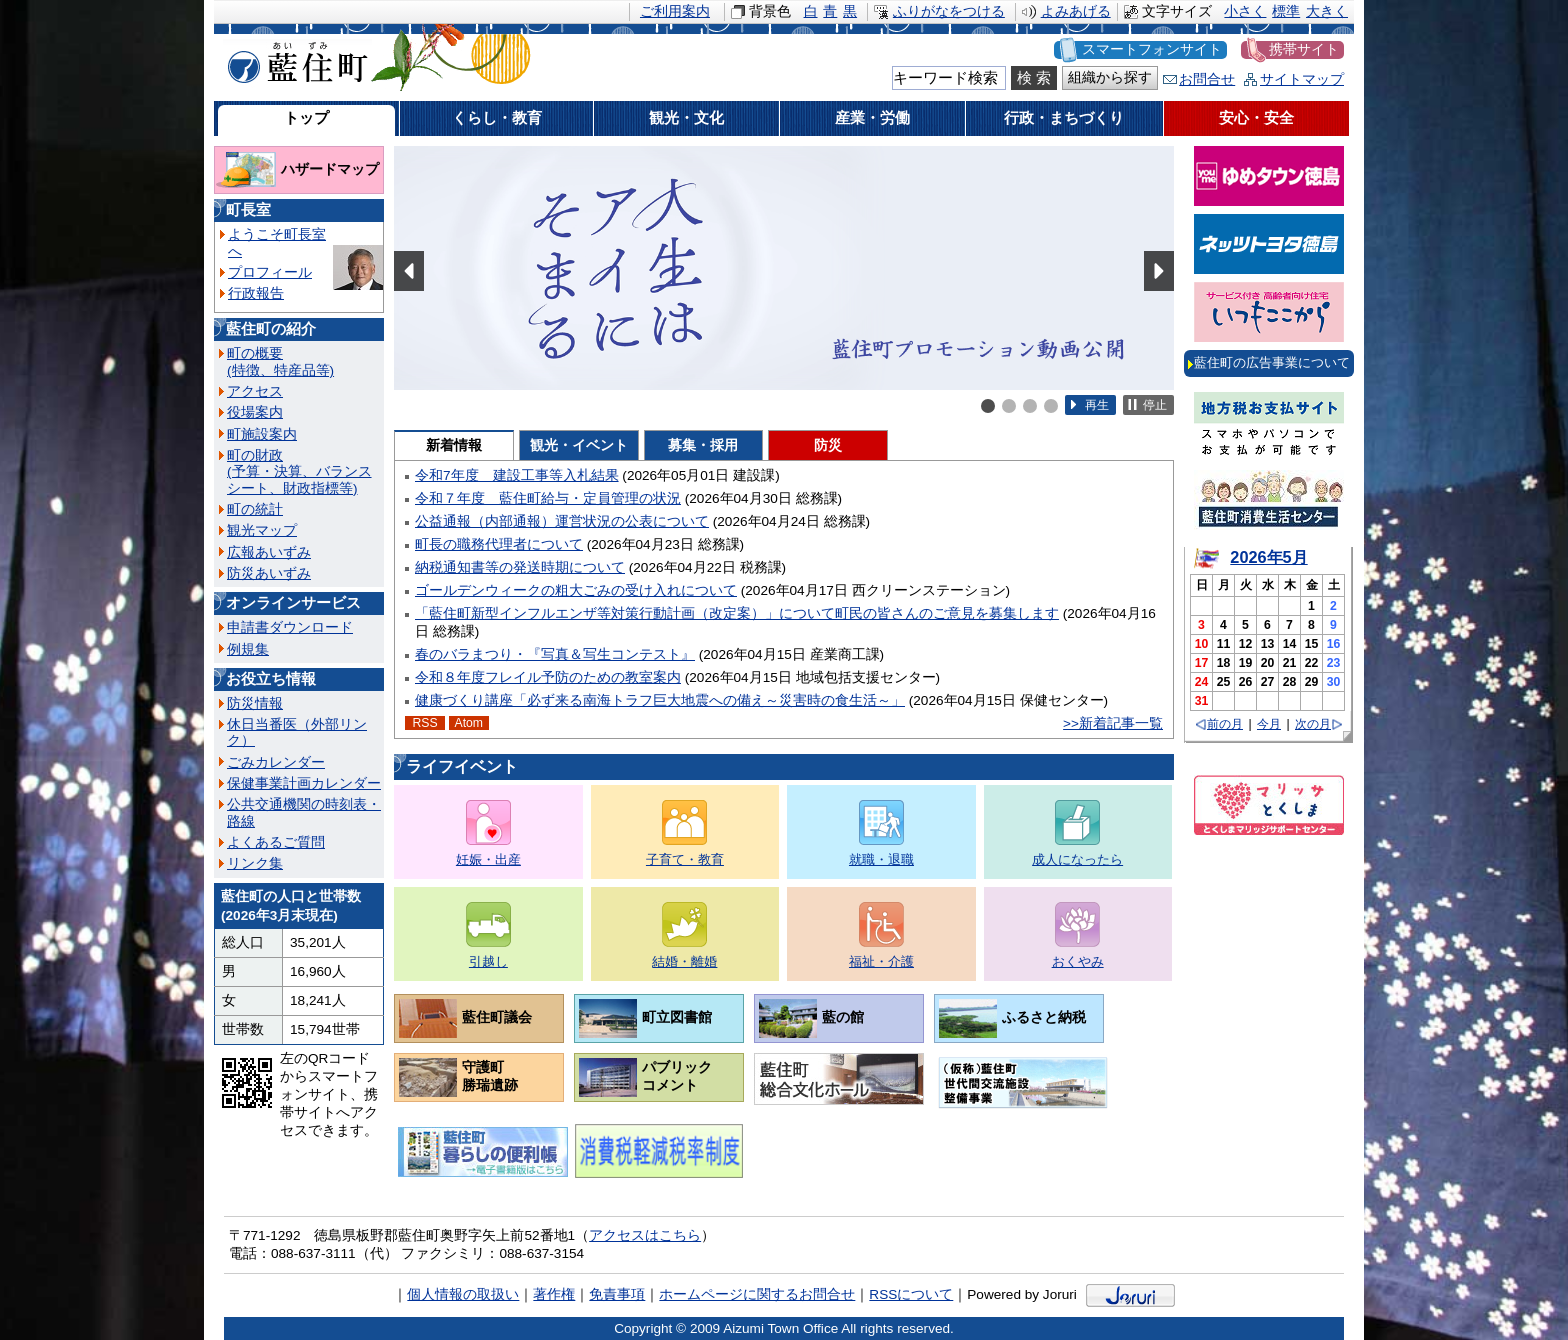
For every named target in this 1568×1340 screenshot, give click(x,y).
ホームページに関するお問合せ (757, 1294)
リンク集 (255, 863)
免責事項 (617, 1294)
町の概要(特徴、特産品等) (280, 361)
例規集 (248, 649)
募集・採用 (703, 445)
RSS (424, 723)
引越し (488, 961)
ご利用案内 (675, 11)
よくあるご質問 (276, 842)
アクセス (255, 391)
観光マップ (262, 530)
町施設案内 (262, 434)
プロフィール (270, 272)
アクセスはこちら (645, 1235)
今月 (1269, 724)
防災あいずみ (269, 573)
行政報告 (256, 293)
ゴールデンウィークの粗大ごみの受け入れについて (576, 590)
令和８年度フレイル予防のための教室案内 (548, 677)
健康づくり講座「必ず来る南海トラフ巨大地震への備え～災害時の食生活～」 (660, 700)
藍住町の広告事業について (1272, 362)
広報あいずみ (269, 552)
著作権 (554, 1294)
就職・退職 (881, 859)
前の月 (1225, 724)
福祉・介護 (881, 961)
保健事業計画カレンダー (304, 783)
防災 (828, 445)
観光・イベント (579, 445)
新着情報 (454, 445)
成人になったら (1077, 859)
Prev (409, 271)
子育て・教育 (685, 859)
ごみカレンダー (276, 762)
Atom (469, 723)
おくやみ (1078, 961)
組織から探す (1110, 77)
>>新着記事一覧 (1113, 723)
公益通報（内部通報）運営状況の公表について (562, 521)
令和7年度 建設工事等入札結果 (517, 475)
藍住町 (294, 59)
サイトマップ (1302, 79)
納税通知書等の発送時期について (520, 567)
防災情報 (255, 703)
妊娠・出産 (488, 859)
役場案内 (255, 412)
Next (1159, 271)
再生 (1097, 405)
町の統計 (255, 509)
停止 (1155, 405)
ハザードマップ (330, 169)
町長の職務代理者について (499, 544)
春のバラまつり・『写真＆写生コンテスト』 (555, 654)
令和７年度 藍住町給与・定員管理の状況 (548, 498)
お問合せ (1207, 79)
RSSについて (911, 1294)
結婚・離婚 (684, 961)
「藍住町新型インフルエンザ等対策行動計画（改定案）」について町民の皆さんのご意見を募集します (737, 613)
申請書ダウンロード (290, 627)
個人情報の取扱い (463, 1294)
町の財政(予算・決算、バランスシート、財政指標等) (299, 472)
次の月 (1313, 724)
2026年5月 (1268, 557)
